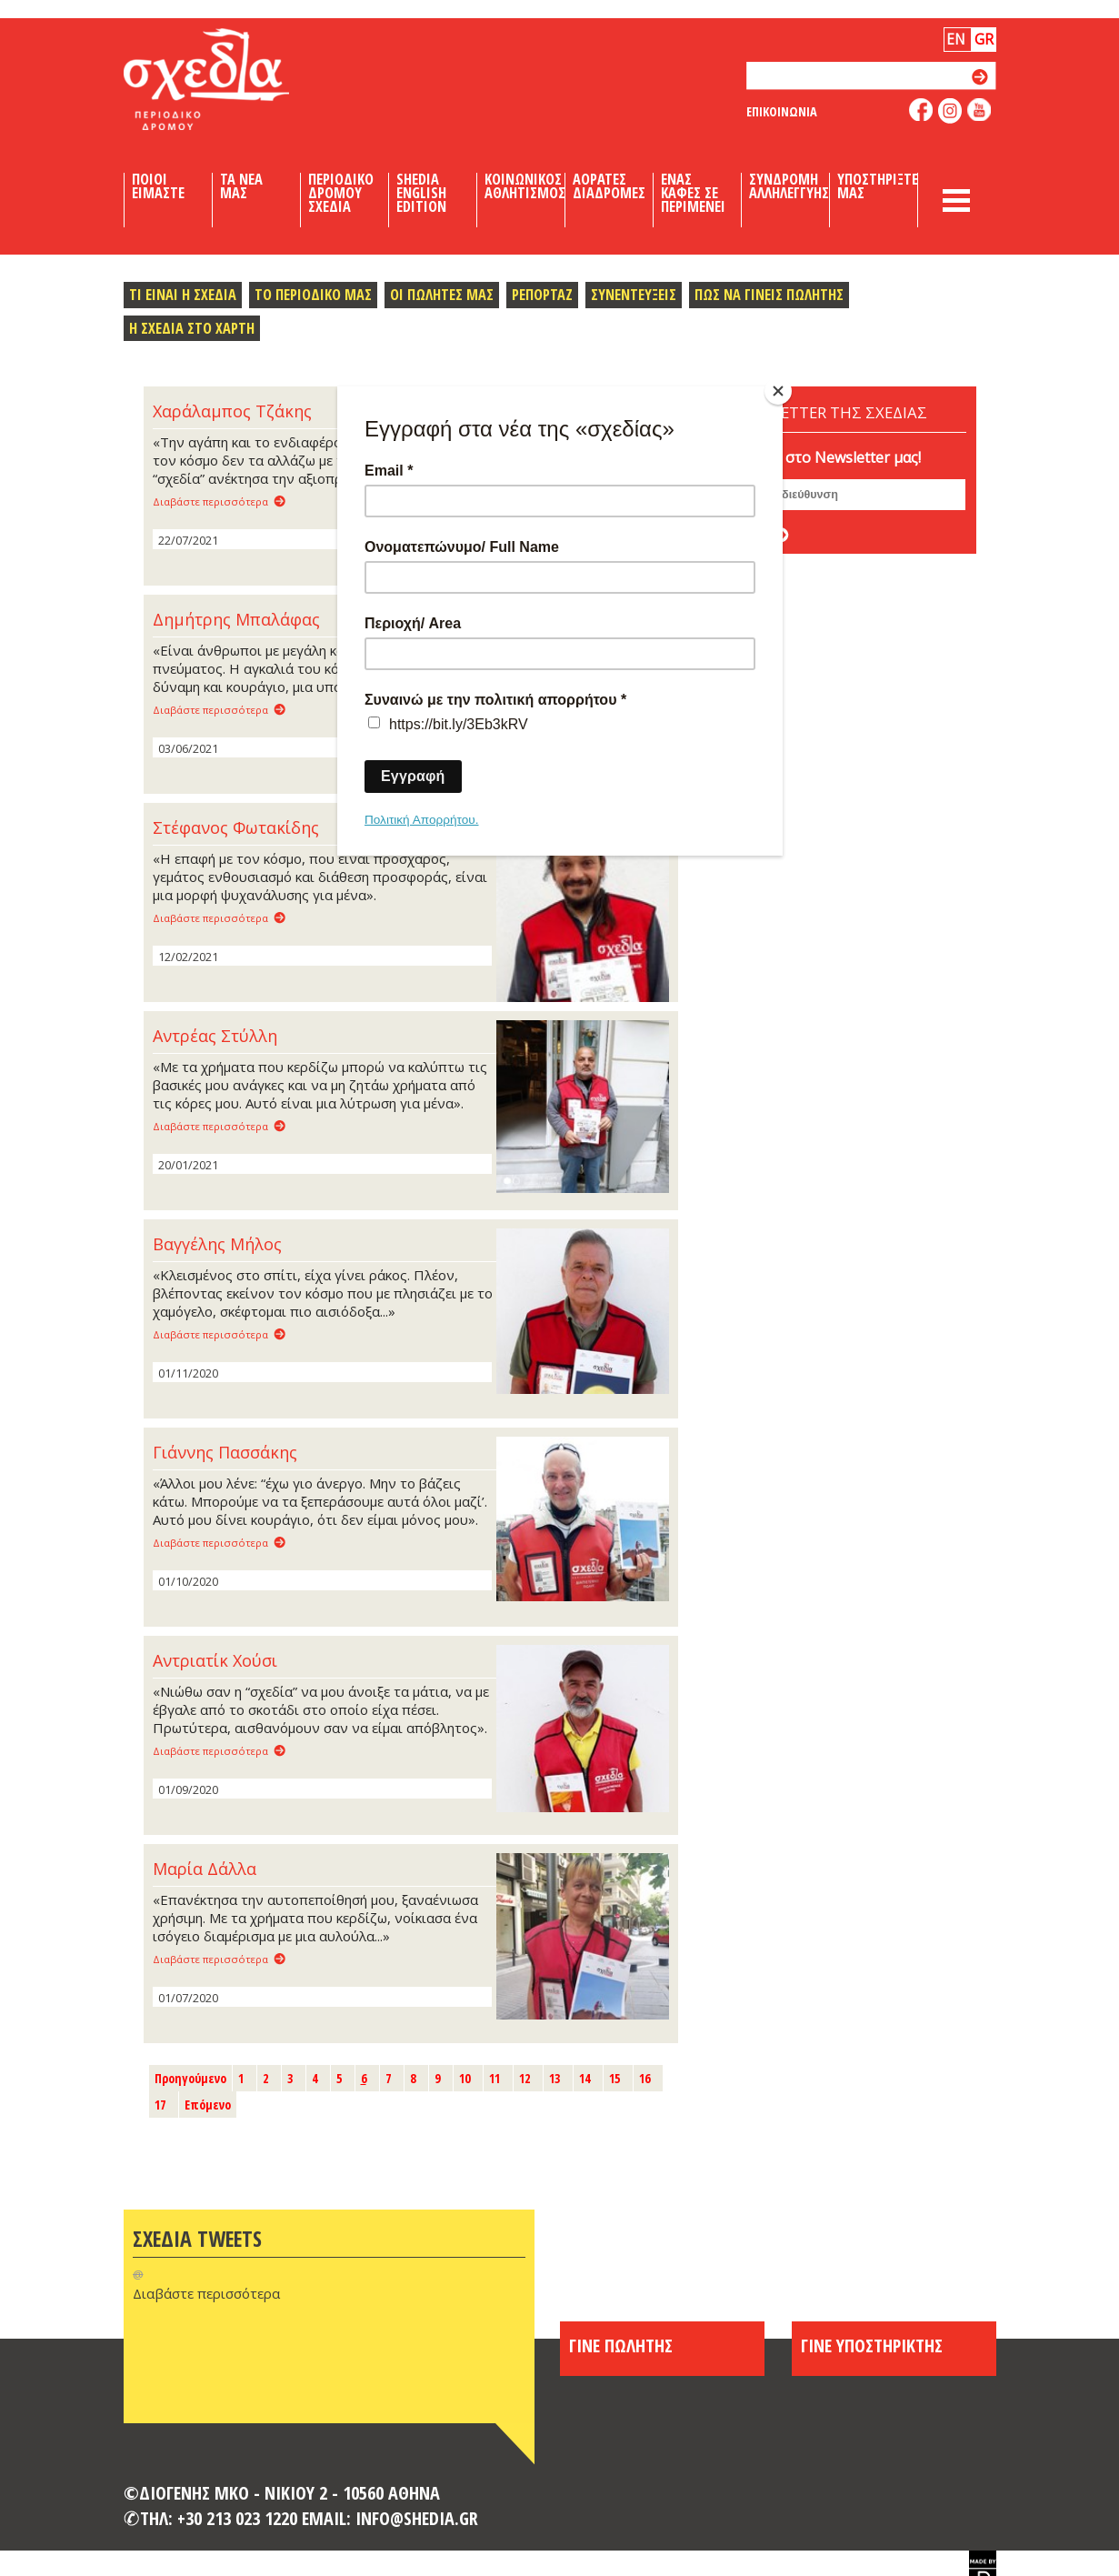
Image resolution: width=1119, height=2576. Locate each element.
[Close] (778, 391)
